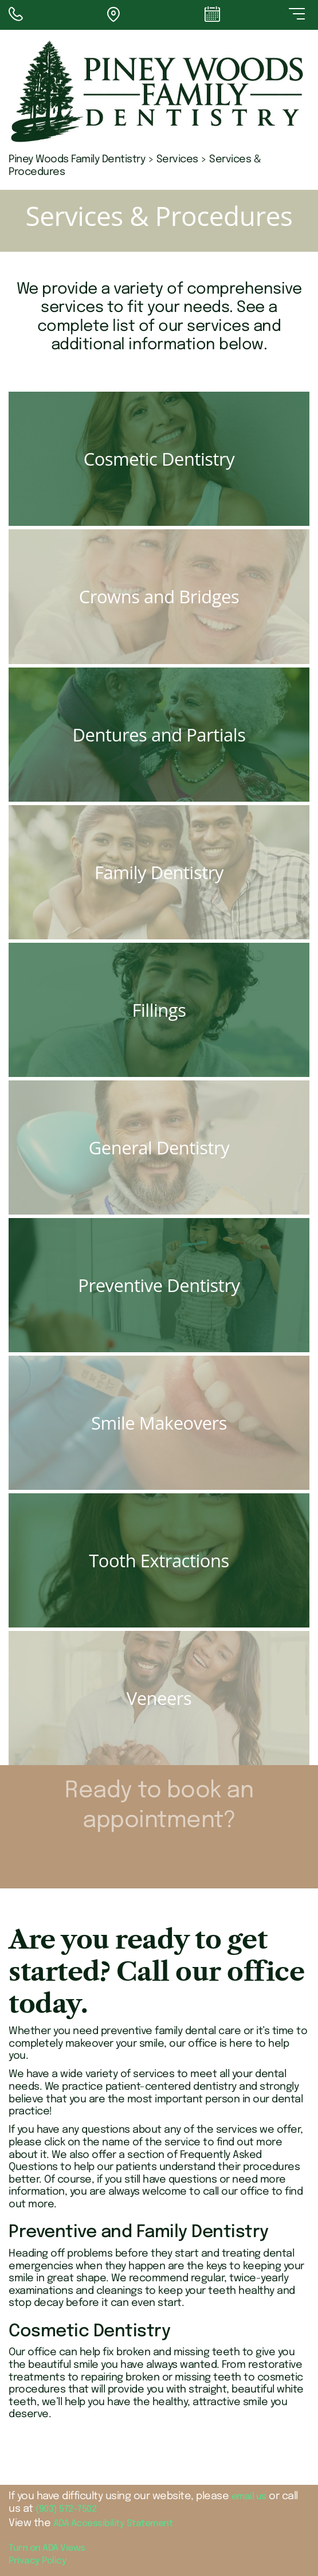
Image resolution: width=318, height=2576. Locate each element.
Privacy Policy (37, 2561)
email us (248, 2496)
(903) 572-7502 (66, 2509)
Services (177, 159)
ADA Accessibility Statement (113, 2523)
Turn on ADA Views (47, 2548)
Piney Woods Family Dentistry (77, 159)
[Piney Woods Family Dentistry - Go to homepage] (159, 91)
